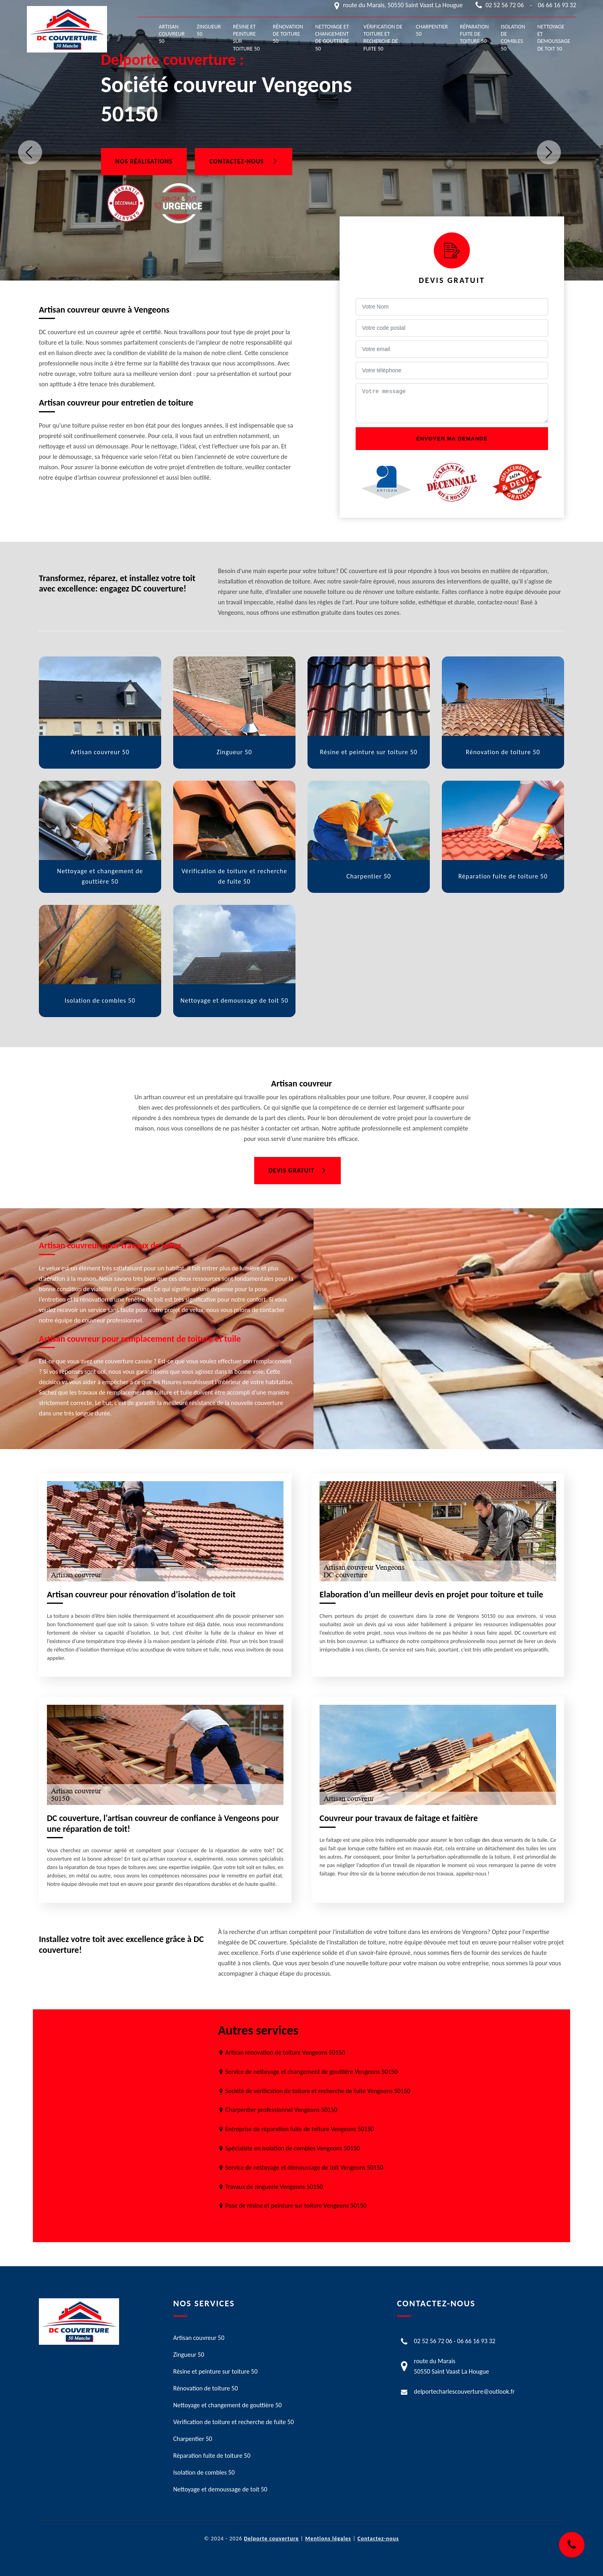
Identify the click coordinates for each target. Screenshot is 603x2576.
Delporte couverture (271, 2538)
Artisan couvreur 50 (172, 33)
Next (549, 152)
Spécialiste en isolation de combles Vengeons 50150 (292, 2148)
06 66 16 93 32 (557, 5)
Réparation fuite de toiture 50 (474, 33)
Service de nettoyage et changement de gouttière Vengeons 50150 (311, 2071)
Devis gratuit (297, 1170)
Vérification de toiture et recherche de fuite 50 (383, 37)
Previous (30, 152)
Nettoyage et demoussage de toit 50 (553, 37)
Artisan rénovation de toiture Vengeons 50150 (285, 2052)
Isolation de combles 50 (513, 37)
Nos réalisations (144, 161)
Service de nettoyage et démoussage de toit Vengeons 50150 (304, 2167)
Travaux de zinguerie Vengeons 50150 (274, 2186)
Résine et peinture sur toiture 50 (246, 37)
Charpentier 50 (432, 30)
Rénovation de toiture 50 (288, 33)
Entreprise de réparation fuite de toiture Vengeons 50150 (299, 2129)
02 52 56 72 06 (505, 5)
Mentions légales (328, 2538)
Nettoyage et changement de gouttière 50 (332, 37)
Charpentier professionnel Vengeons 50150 (281, 2110)
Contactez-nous (243, 161)
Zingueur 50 (209, 30)
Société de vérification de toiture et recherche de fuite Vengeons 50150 (318, 2091)
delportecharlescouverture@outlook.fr (464, 2391)
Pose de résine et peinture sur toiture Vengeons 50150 (295, 2205)
